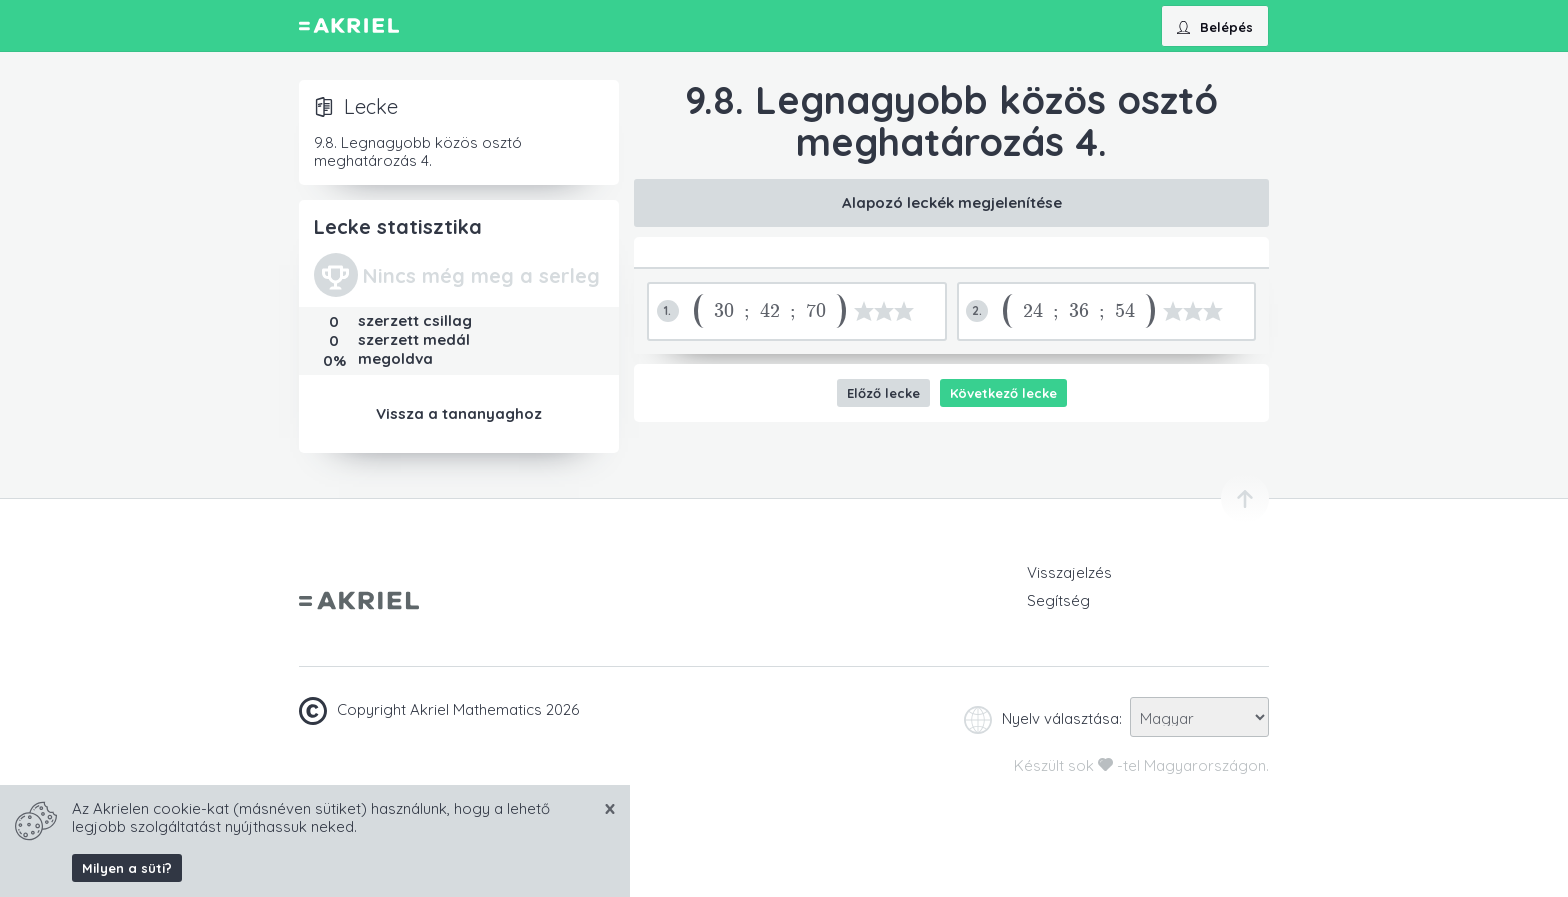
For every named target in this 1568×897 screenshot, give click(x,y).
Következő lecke (1003, 393)
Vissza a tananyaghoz (459, 413)
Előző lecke (883, 393)
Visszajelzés (1069, 572)
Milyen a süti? (127, 868)
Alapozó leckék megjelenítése (952, 202)
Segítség (1058, 600)
